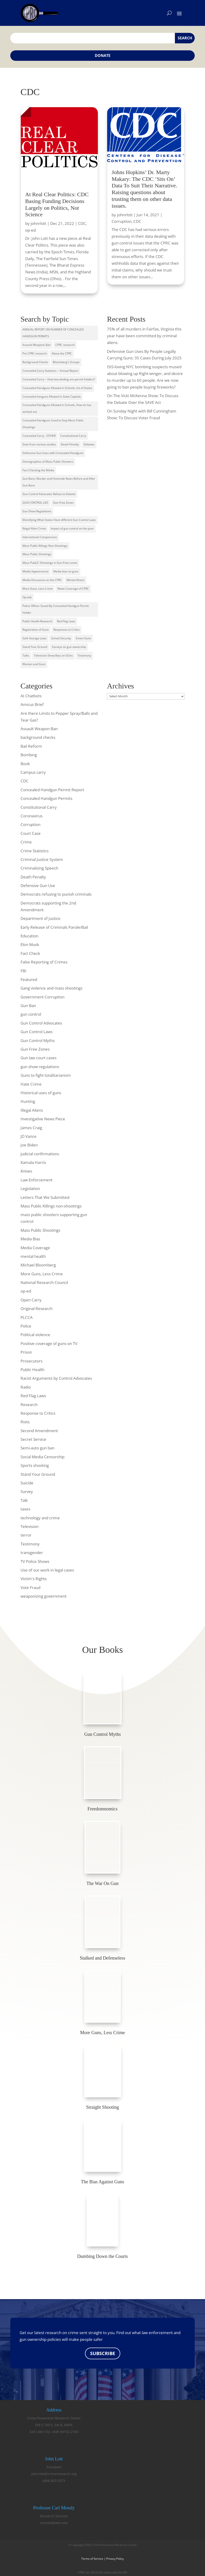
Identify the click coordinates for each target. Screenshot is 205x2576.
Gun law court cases (39, 1057)
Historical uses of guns (41, 1092)
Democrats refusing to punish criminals (56, 894)
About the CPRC (62, 353)
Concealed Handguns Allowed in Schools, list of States (57, 388)
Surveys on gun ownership (69, 647)
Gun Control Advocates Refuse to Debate (48, 494)
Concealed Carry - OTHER (39, 436)
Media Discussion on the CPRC (42, 580)
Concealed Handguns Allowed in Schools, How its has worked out (56, 408)
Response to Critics (38, 1413)
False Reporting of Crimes (44, 962)
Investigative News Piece (43, 1118)
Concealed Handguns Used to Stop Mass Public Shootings (53, 423)
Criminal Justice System (42, 859)
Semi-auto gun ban (37, 1448)
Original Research (37, 1308)
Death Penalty (70, 444)
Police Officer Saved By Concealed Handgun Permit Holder (55, 609)
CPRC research (65, 345)
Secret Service (33, 1439)
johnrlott (38, 223)
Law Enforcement (37, 1180)
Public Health (32, 1369)
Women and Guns (34, 664)
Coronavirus (31, 816)
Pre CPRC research (34, 353)
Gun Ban (28, 1005)
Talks (25, 655)
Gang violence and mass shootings (51, 988)
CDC (82, 223)
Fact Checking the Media (38, 470)
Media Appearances (35, 571)
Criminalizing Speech (39, 868)
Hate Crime (31, 1084)
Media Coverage (35, 1247)
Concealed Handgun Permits (46, 798)
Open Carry (31, 1300)
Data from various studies (39, 444)
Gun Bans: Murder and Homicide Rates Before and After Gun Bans (58, 482)
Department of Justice (40, 918)
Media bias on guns (65, 571)
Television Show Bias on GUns (53, 655)
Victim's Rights (34, 1578)
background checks (38, 737)
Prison (26, 1352)
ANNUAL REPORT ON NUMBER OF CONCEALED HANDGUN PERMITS (53, 332)
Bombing (29, 754)
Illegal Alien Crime (34, 528)
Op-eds (27, 597)
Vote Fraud (30, 1587)
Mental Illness (76, 580)
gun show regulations (40, 1066)
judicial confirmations (40, 1153)
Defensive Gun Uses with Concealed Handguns (52, 453)
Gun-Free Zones (63, 503)
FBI (23, 970)
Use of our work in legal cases (47, 1570)
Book (25, 763)
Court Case (31, 833)
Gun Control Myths (38, 1040)
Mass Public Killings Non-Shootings (44, 546)
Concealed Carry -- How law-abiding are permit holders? (58, 379)
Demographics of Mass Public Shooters (47, 462)
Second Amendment (39, 1430)
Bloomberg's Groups (66, 362)
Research (29, 1404)
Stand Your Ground (34, 647)
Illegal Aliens (32, 1110)
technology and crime (40, 1517)
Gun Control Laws (37, 1031)
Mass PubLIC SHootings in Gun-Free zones (49, 563)
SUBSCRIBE (102, 2353)
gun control (31, 1014)
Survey (27, 1491)
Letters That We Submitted (45, 1197)
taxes (25, 1509)
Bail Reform (31, 746)
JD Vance (28, 1136)
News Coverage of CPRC (73, 589)
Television (30, 1526)
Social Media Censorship (42, 1456)
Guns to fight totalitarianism (46, 1075)
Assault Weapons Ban (36, 345)
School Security (61, 638)
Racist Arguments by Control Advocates (56, 1378)
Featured (29, 979)
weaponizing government (44, 1596)
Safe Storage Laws (34, 638)
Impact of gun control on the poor (72, 528)
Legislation (30, 1188)
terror (26, 1535)
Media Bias (30, 1239)
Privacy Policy (115, 2559)
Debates (89, 444)
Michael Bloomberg (38, 1265)
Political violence (35, 1334)
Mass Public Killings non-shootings (51, 1206)
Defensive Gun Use (38, 885)
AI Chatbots (31, 695)
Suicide (27, 1483)
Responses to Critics (66, 630)
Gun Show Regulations (36, 511)
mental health (33, 1256)
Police (26, 1326)
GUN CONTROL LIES (35, 503)
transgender (32, 1552)
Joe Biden (29, 1145)
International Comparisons (39, 537)
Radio (26, 1387)
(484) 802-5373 (53, 2480)
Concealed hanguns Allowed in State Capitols (51, 397)
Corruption (121, 221)
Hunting (28, 1101)
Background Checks (35, 362)
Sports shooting (35, 1465)
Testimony (84, 655)
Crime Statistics (35, 850)
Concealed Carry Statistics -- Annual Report (50, 371)
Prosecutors (31, 1361)
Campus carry (33, 772)
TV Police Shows (35, 1561)
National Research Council (44, 1282)
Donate (102, 55)
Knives (26, 1171)
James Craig (31, 1127)
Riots (25, 1421)
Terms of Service (92, 2559)
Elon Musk (30, 944)
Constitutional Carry (73, 436)
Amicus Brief (32, 704)
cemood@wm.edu (54, 2523)
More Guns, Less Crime (37, 589)
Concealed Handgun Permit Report (52, 789)
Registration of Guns (35, 630)
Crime (26, 842)
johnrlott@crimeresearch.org (54, 2474)
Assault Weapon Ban (39, 728)
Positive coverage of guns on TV (49, 1343)
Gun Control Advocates (41, 1023)
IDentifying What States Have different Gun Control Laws (59, 520)
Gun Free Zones (35, 1049)
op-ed (30, 230)
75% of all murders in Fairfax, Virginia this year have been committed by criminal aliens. (144, 335)
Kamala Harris (33, 1162)
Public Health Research (37, 621)
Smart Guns (83, 638)
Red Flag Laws (66, 621)
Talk (24, 1500)
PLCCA (27, 1317)
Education (29, 936)
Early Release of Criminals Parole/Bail (54, 927)
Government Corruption (42, 997)
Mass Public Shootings (36, 554)
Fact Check (30, 953)
